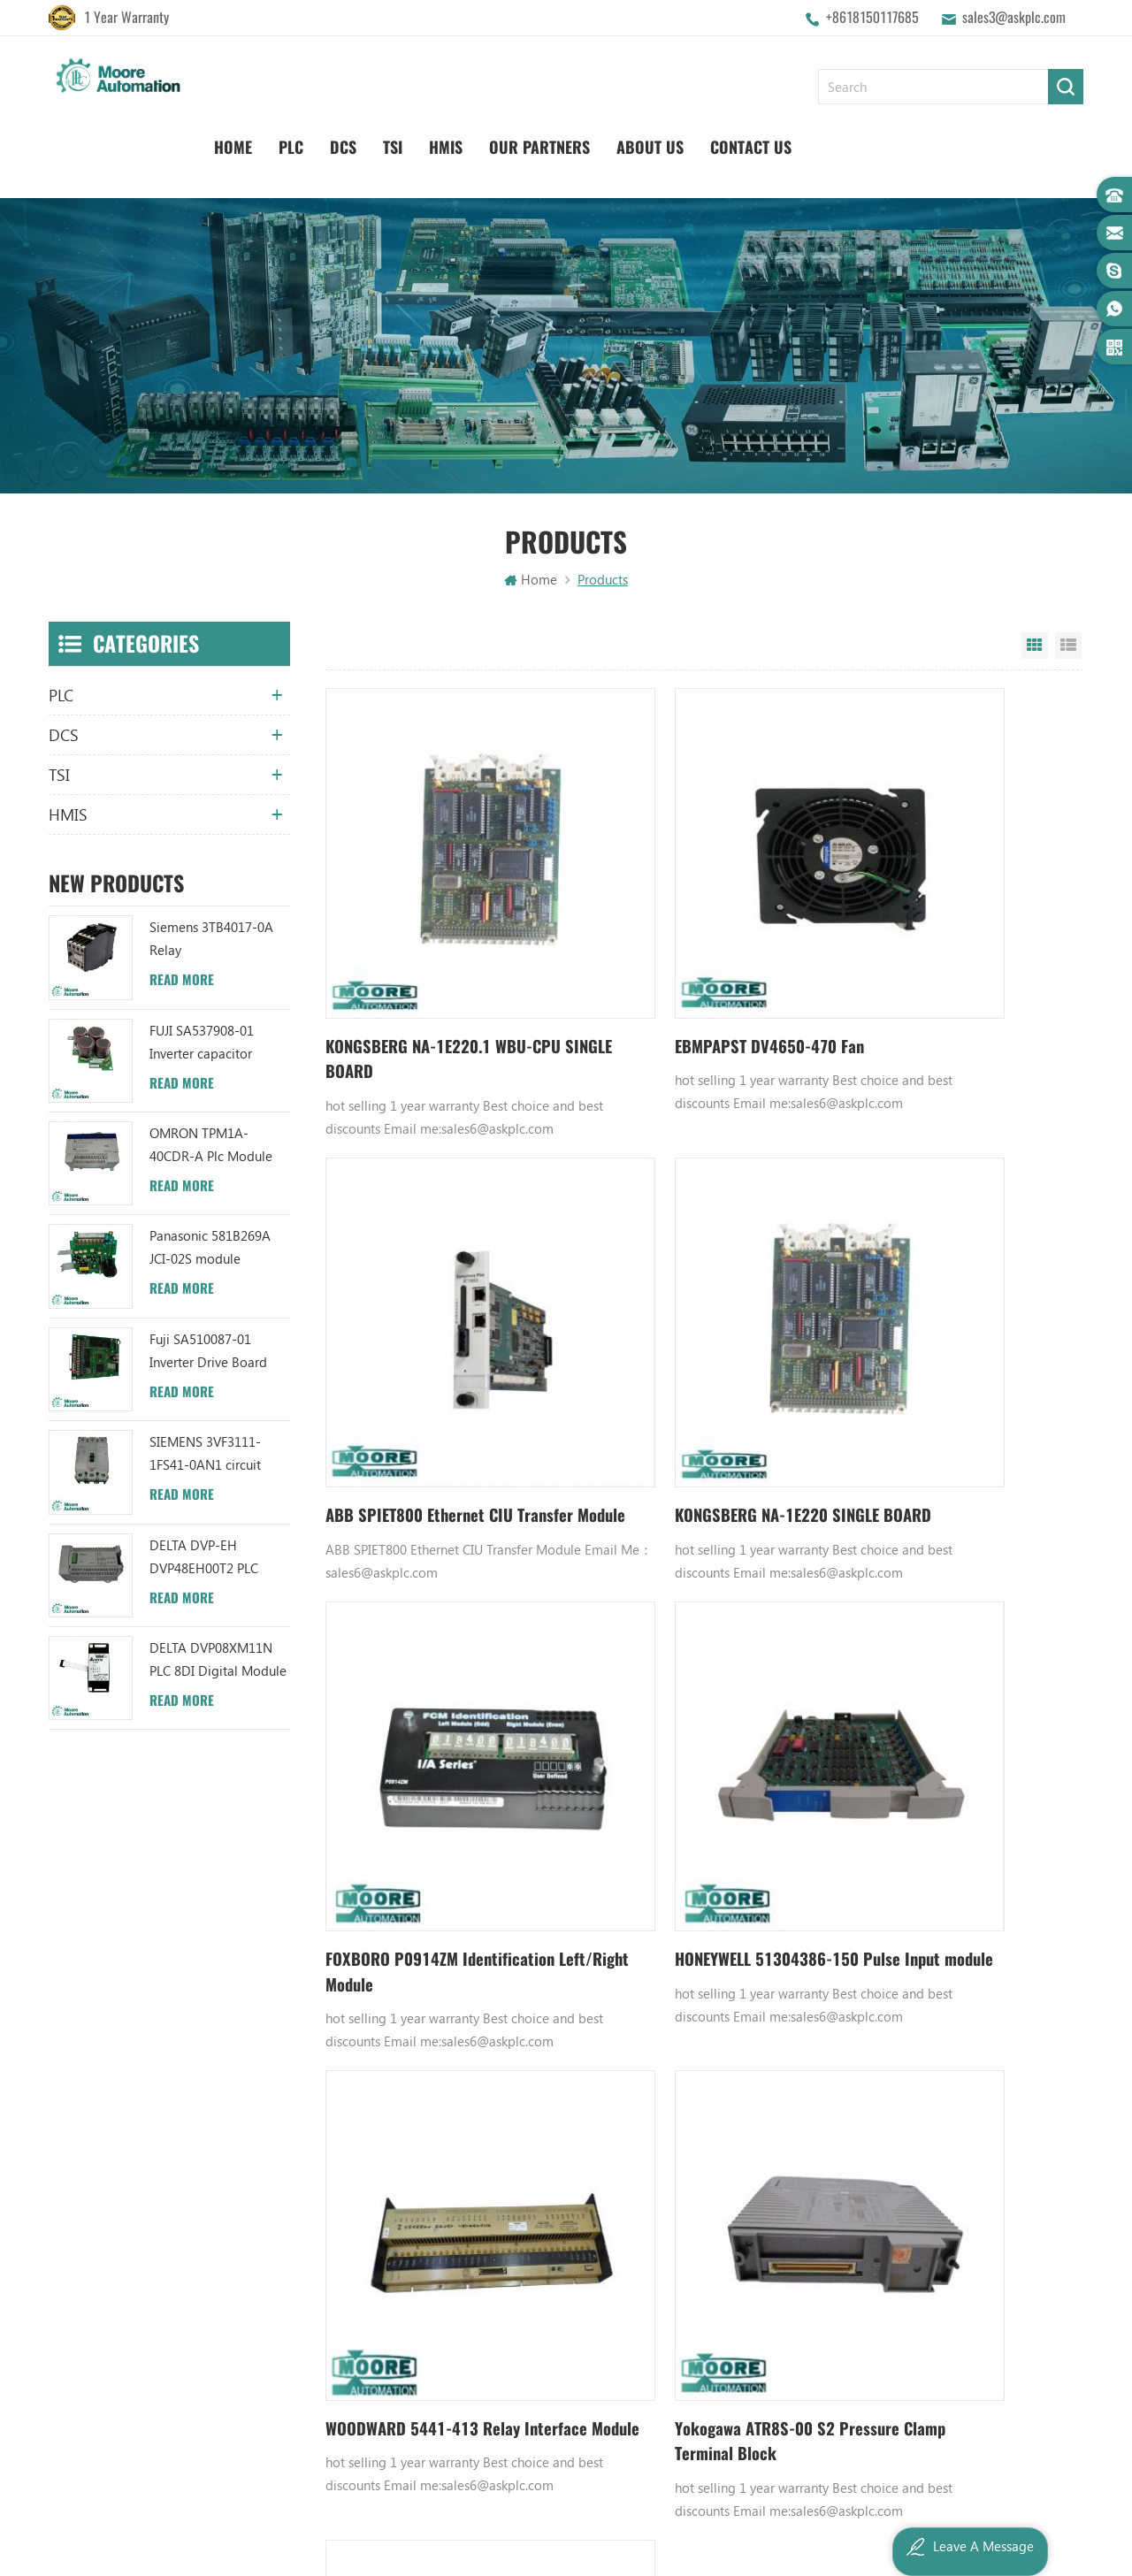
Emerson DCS (698, 2105)
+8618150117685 (872, 17)
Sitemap (363, 2225)
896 (743, 1850)
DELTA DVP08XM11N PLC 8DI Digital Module (218, 1659)
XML (351, 2255)
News (355, 2105)
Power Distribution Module (731, 2285)
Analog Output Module (726, 2315)
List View (1068, 645)
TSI (658, 142)
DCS (608, 142)
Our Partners (804, 142)
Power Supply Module (722, 2165)
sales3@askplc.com (1014, 17)
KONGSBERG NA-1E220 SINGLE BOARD (436, 1342)
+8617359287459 (125, 2229)
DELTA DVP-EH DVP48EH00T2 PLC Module (203, 1556)
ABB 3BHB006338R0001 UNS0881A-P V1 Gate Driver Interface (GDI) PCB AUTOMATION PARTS (555, 2315)
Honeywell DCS (704, 2074)
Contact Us (1016, 142)
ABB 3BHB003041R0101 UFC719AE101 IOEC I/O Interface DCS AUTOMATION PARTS (555, 2255)
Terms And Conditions (401, 2195)
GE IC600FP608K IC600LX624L (731, 2255)
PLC (556, 142)
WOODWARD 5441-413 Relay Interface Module (431, 1718)
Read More (181, 980)
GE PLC (679, 2044)
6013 (843, 1850)
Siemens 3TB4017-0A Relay (211, 938)
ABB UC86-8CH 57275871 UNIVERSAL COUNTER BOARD (555, 2105)
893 (630, 1850)
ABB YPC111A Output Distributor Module (555, 2195)
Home (498, 142)
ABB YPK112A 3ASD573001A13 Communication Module (555, 2044)
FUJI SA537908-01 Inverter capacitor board (201, 1042)
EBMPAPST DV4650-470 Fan (681, 952)
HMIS (711, 142)
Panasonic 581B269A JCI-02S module (210, 1247)
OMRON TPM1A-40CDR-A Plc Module (210, 1144)
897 (777, 1850)
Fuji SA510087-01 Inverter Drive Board (208, 1350)
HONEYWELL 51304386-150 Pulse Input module (935, 1342)
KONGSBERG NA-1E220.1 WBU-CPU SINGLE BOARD (438, 965)
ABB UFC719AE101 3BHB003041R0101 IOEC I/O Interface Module (555, 2135)
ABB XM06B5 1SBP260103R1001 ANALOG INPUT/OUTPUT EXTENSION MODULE (555, 2165)
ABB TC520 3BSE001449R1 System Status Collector (555, 2285)
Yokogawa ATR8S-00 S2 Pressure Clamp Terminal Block (690, 1718)
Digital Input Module (720, 2135)
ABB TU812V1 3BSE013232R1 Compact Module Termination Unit (555, 2225)
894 (664, 1850)
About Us (915, 142)
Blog (352, 2165)
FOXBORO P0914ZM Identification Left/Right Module (694, 1342)
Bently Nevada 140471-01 (731, 2195)
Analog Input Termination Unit (731, 2225)
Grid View (1034, 645)
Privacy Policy (378, 2285)
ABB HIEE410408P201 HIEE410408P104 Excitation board (936, 1719)
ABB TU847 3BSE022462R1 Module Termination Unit (555, 2074)
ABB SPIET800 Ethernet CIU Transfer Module (933, 965)
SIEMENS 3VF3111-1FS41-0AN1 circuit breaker (205, 1454)
